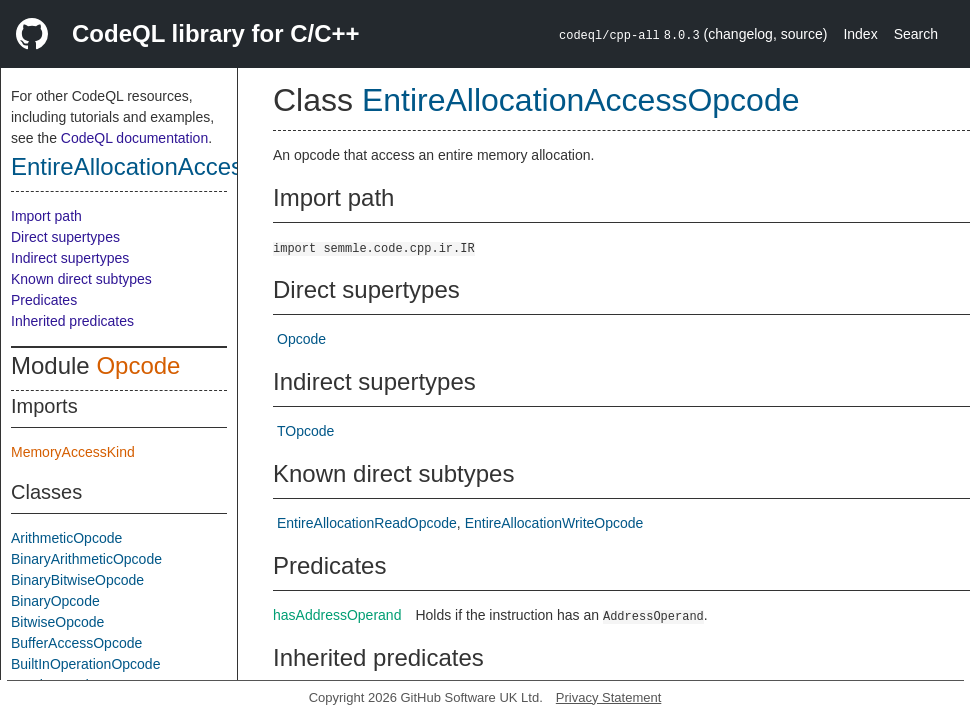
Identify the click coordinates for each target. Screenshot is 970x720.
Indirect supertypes (70, 258)
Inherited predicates (72, 321)
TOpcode (305, 431)
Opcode (138, 365)
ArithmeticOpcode (66, 538)
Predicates (44, 300)
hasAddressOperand (337, 615)
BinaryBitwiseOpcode (77, 580)
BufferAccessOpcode (76, 643)
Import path (46, 216)
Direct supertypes (65, 237)
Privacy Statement (609, 697)
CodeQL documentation (134, 138)
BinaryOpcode (55, 601)
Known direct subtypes (81, 279)
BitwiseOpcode (57, 622)
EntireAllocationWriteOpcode (554, 523)
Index (860, 34)
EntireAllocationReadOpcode (367, 523)
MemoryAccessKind (73, 452)
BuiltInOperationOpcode (85, 664)
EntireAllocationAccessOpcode (175, 166)
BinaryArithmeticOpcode (86, 559)
